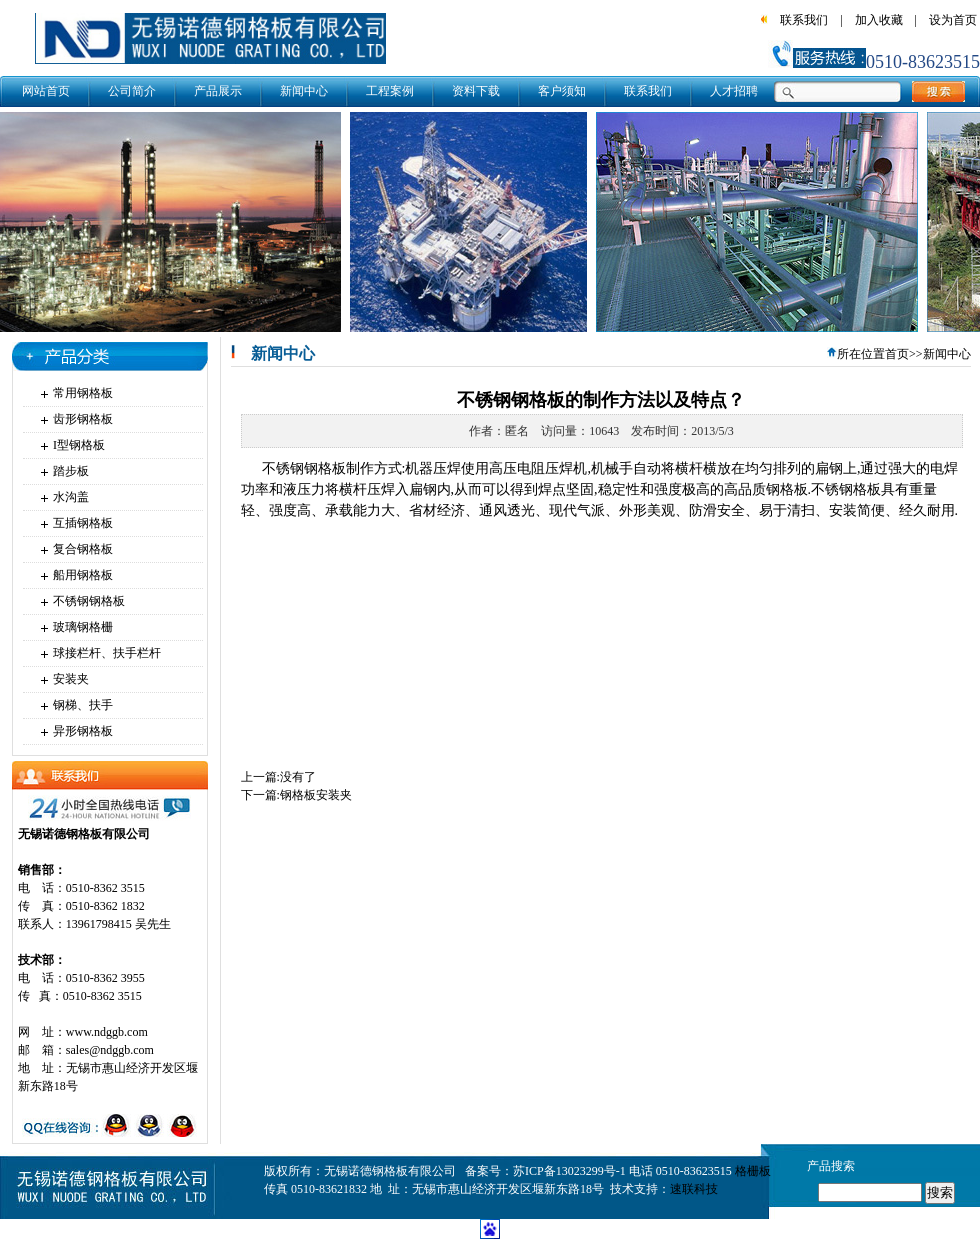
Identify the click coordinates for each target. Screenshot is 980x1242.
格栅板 (753, 1171)
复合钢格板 (83, 549)
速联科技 (694, 1189)
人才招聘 (734, 91)
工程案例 (390, 91)
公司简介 (132, 91)
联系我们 (804, 20)
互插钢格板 (83, 523)
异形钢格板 (83, 731)
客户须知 (562, 91)
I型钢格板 (79, 445)
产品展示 (218, 91)
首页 (897, 354)
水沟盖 (71, 497)
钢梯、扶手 (83, 705)
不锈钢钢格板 (89, 601)
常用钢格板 (83, 393)
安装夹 (71, 679)
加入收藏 (879, 20)
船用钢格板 (83, 575)
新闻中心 (304, 91)
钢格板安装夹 (316, 795)
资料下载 (476, 91)
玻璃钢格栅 (83, 627)
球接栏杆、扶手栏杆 (107, 653)
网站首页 (46, 91)
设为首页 (953, 20)
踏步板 (71, 471)
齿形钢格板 (83, 419)
